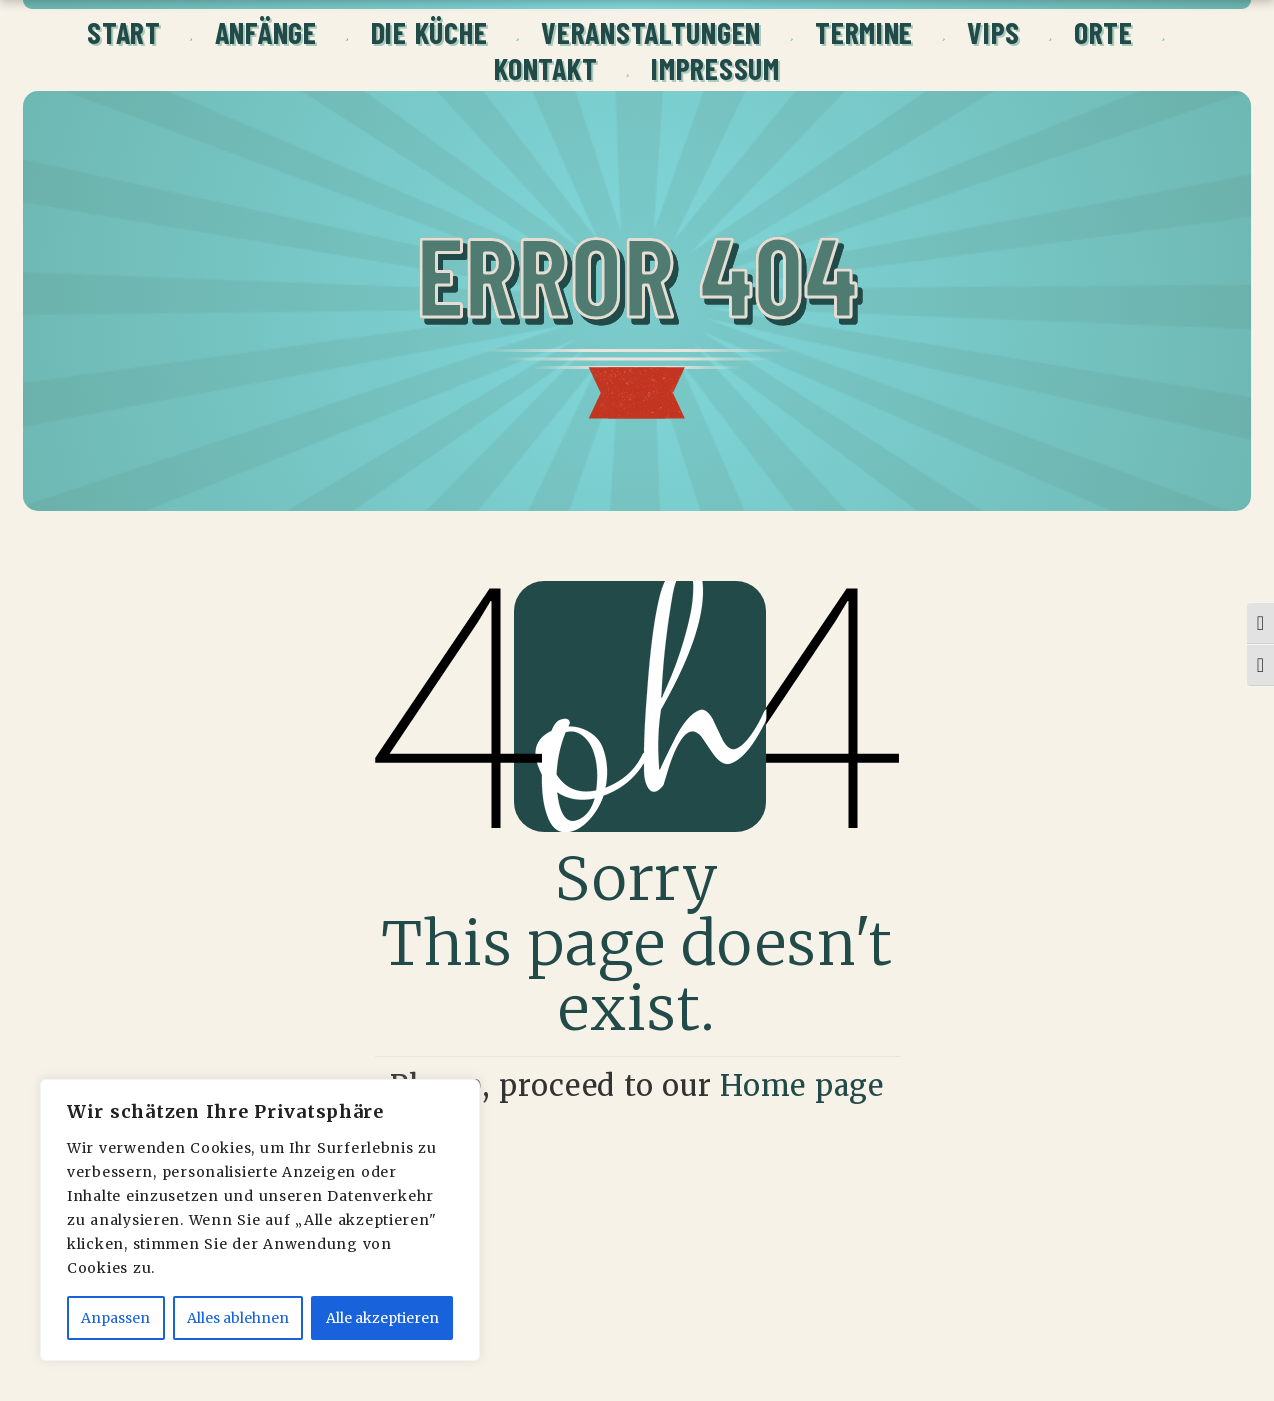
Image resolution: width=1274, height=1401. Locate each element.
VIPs (993, 32)
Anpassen (115, 1318)
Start (124, 32)
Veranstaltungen (651, 32)
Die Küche (429, 32)
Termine (864, 32)
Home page (802, 1086)
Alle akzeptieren (382, 1318)
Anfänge (266, 32)
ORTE (1103, 32)
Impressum (715, 68)
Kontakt (545, 68)
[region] (260, 1220)
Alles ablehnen (238, 1318)
